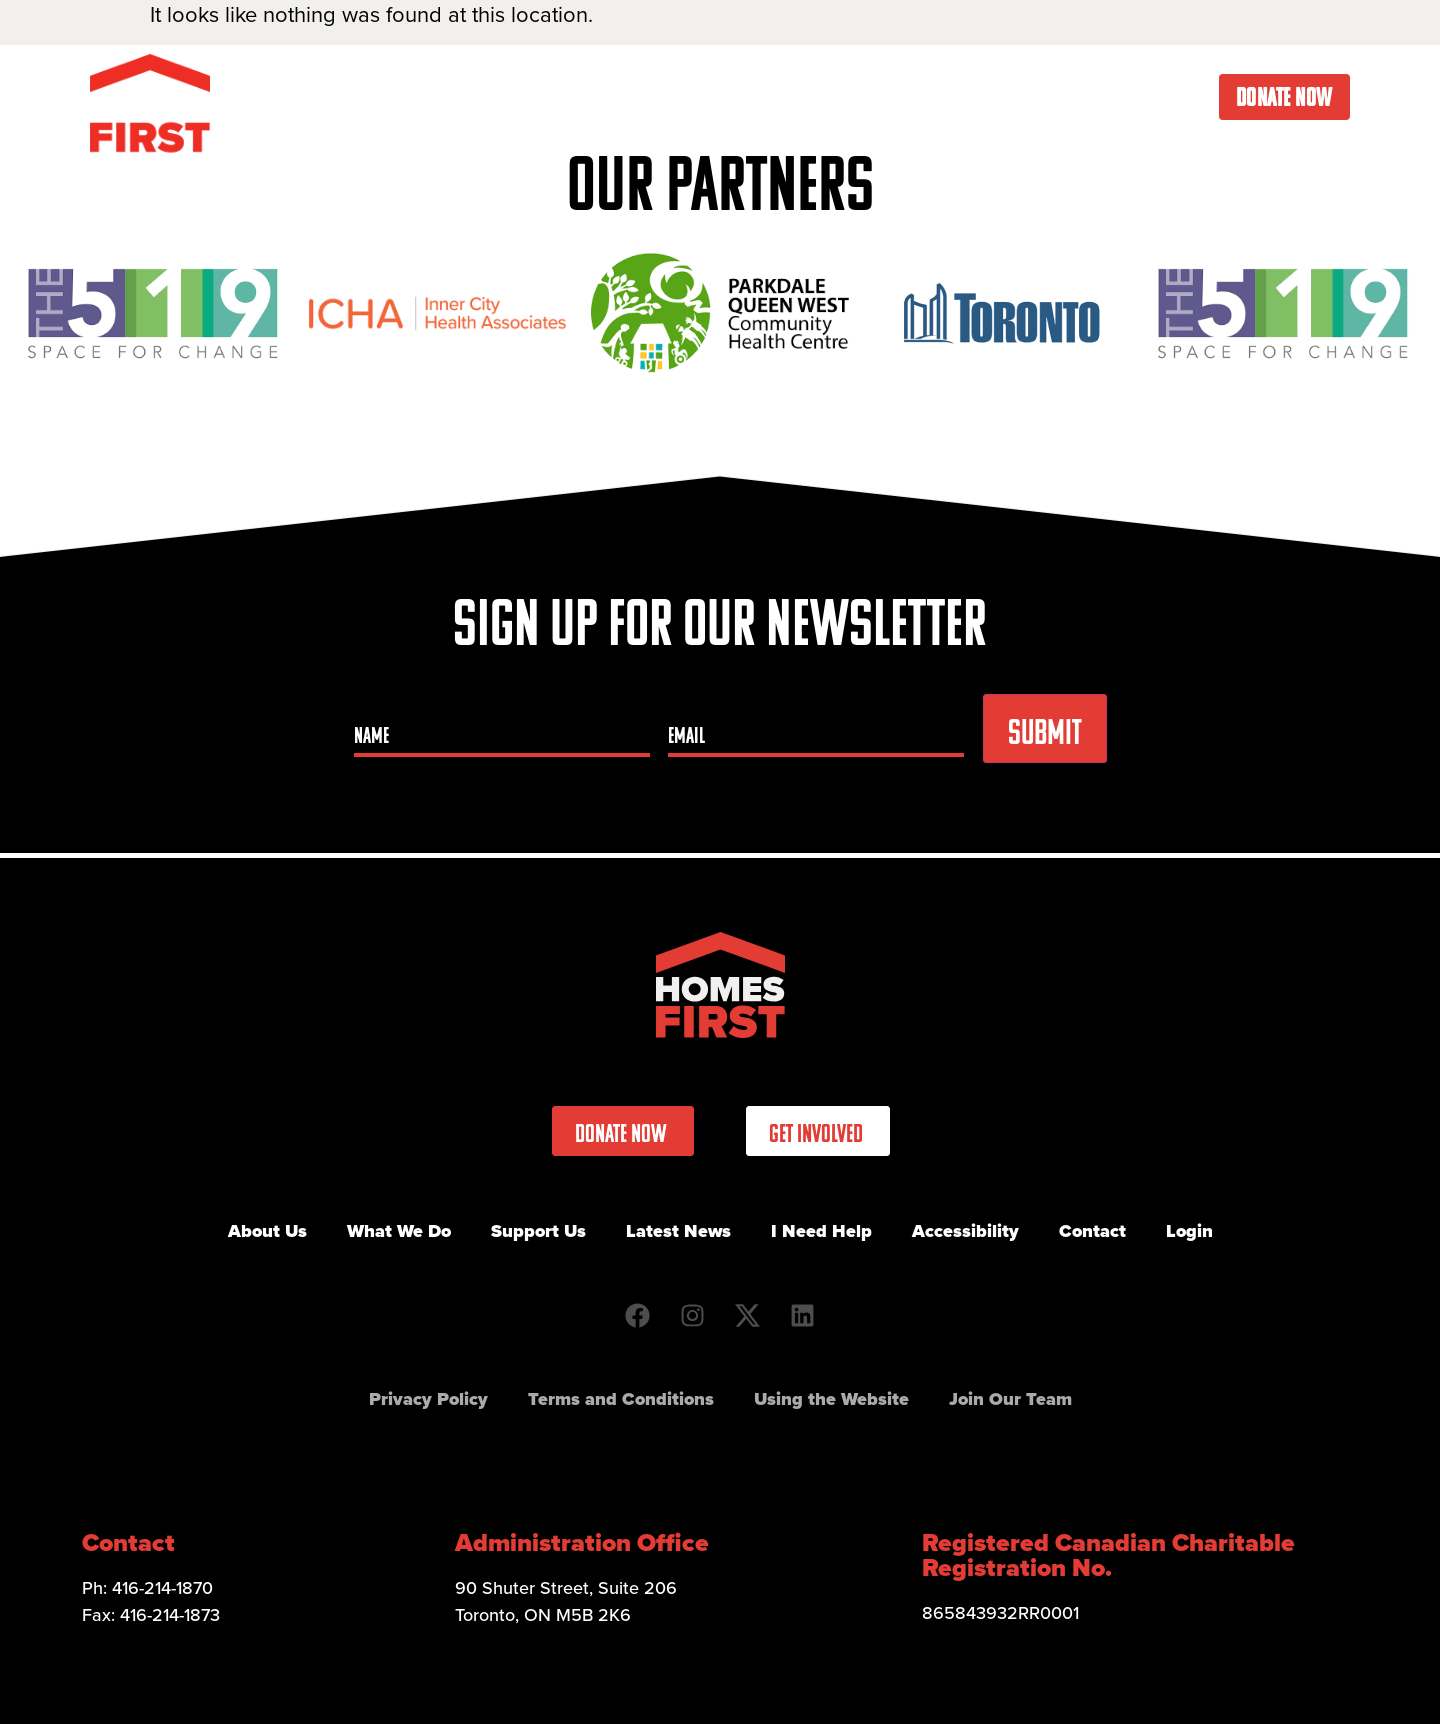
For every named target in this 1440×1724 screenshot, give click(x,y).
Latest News (921, 97)
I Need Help (1055, 97)
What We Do (631, 97)
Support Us (538, 1231)
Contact (1170, 97)
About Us (497, 97)
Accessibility (965, 1231)
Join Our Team (1010, 1399)
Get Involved (779, 97)
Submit (1045, 732)
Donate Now (1284, 97)
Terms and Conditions (621, 1399)
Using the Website (831, 1399)
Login (1189, 1231)
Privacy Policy (428, 1399)
